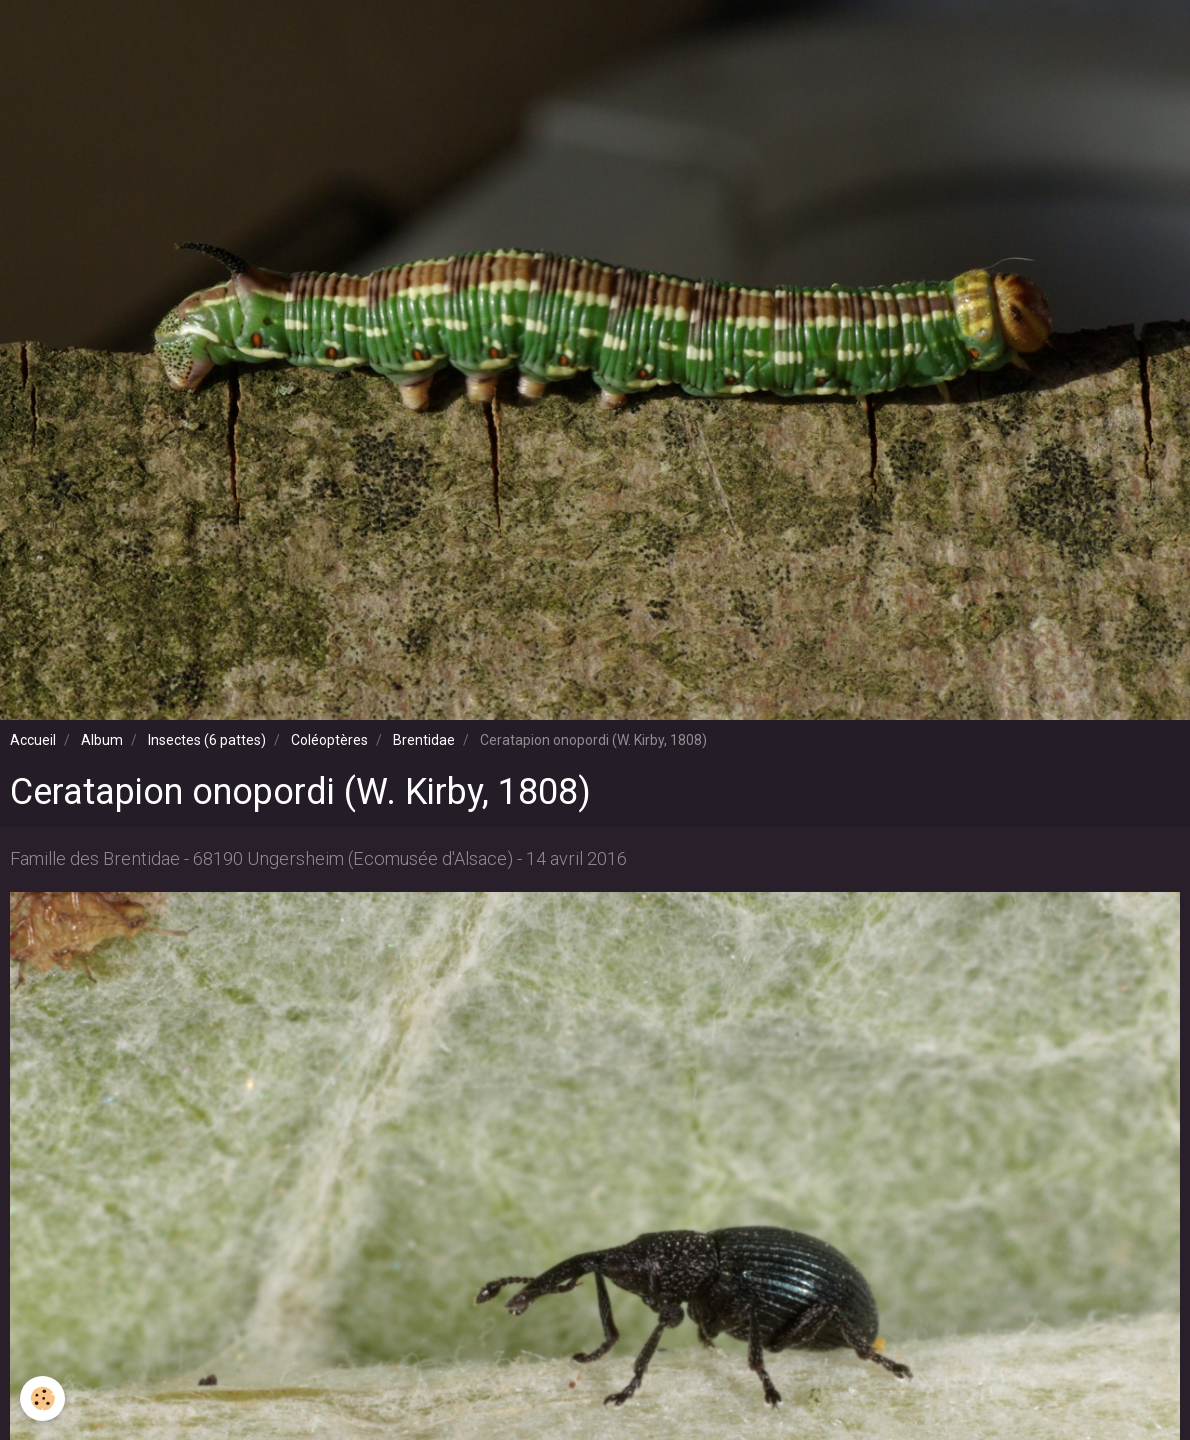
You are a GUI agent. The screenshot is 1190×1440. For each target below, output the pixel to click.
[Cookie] (42, 1398)
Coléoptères (329, 740)
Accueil (33, 740)
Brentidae (424, 740)
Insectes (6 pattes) (207, 740)
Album (102, 740)
